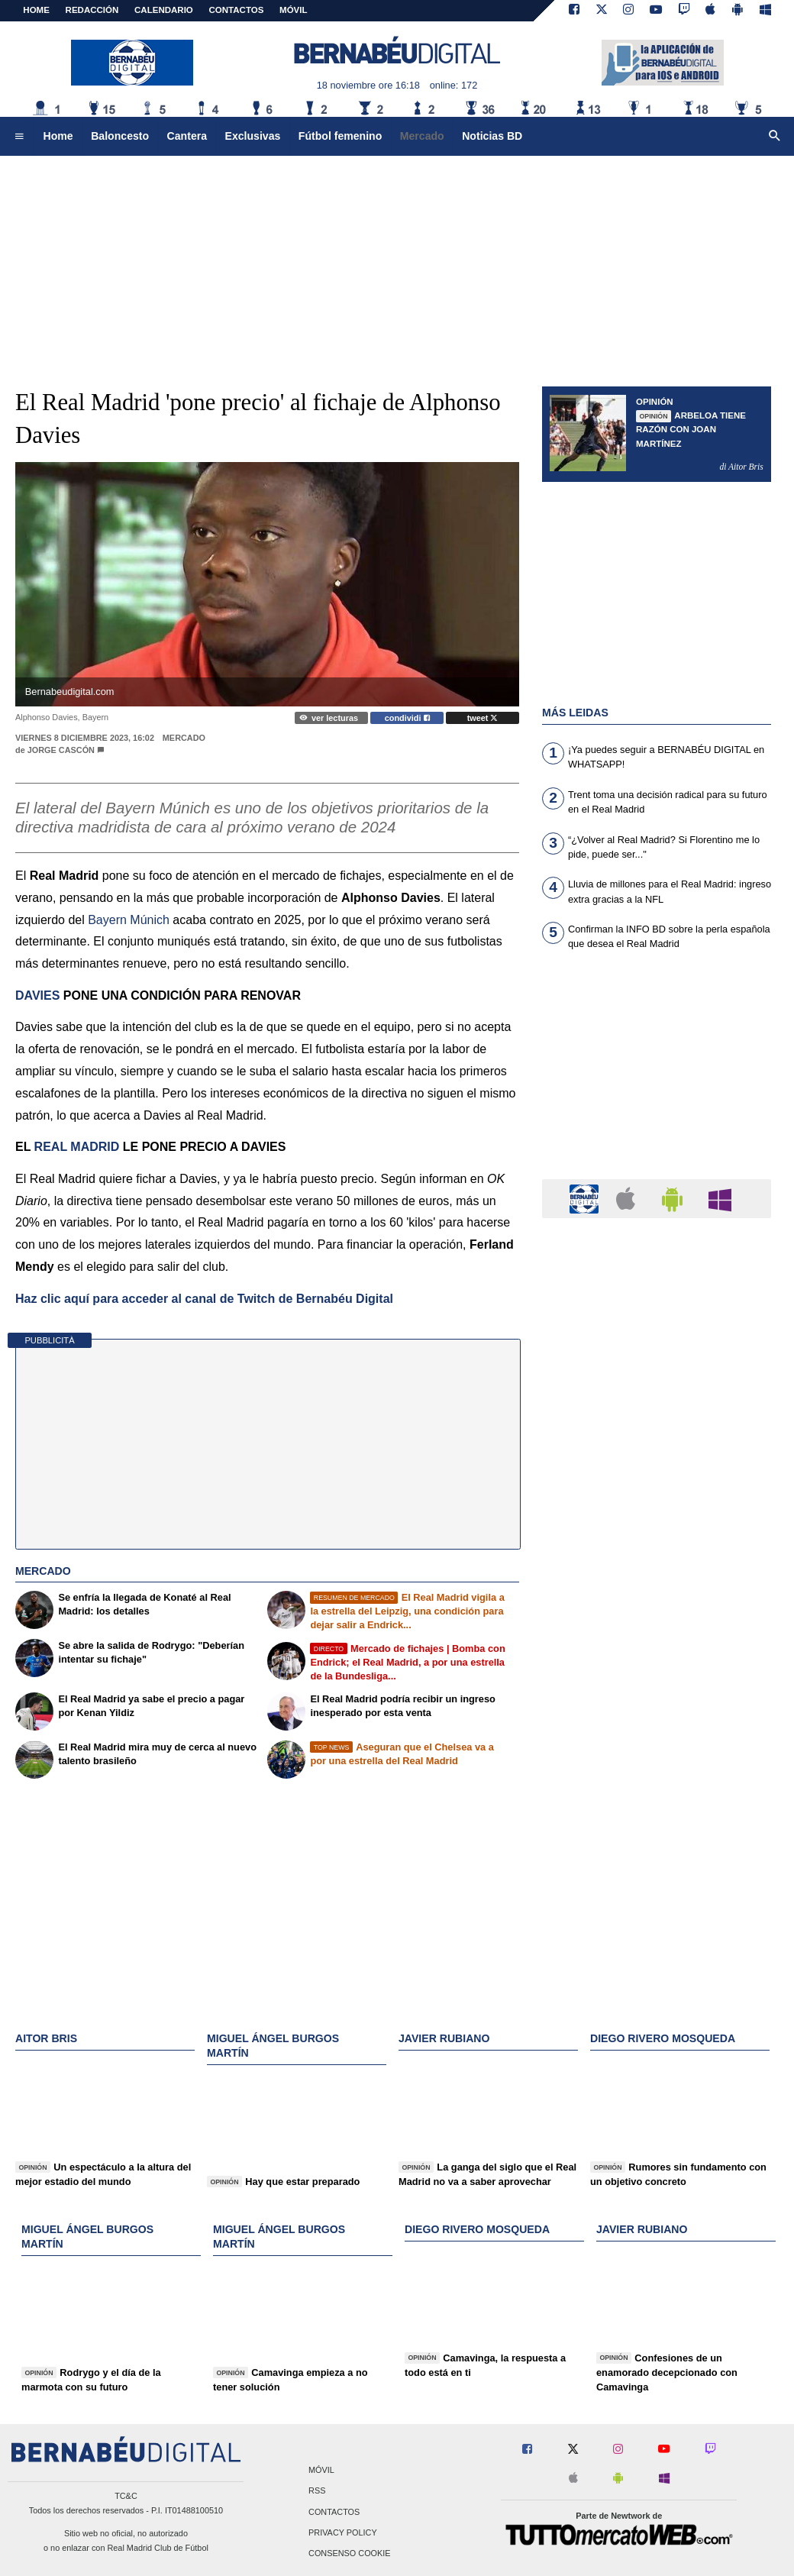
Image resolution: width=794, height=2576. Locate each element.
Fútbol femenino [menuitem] (340, 136)
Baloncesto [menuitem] (120, 136)
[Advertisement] (397, 263)
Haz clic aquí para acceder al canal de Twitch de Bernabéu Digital (204, 1298)
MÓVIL (293, 10)
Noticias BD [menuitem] (492, 136)
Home (36, 10)
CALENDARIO (163, 10)
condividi (407, 717)
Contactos (334, 2511)
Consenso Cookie (349, 2553)
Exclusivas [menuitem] (253, 136)
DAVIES (37, 995)
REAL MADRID (77, 1146)
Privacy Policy (342, 2532)
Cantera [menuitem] (187, 136)
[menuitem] (19, 136)
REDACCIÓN (92, 10)
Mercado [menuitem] (422, 136)
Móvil (321, 2470)
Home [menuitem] (58, 136)
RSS (316, 2491)
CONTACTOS (236, 10)
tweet (483, 717)
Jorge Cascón (61, 750)
